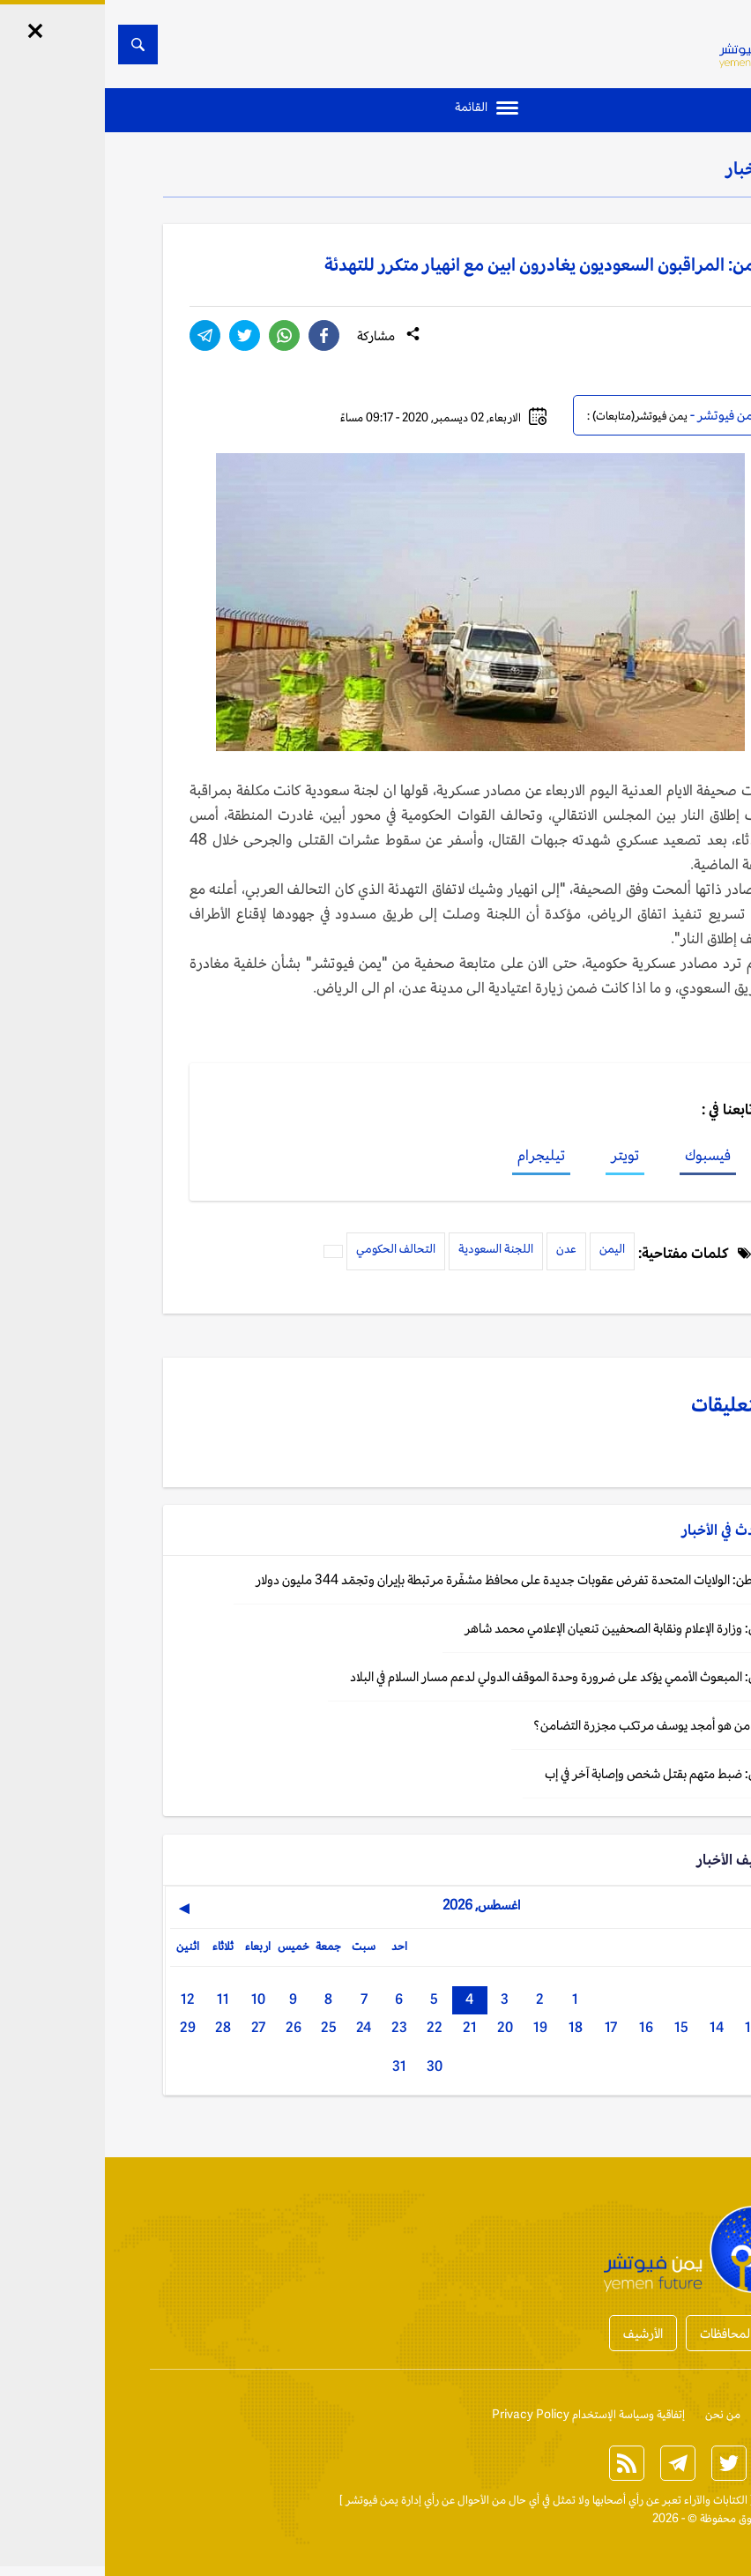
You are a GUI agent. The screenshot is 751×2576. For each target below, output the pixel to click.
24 (258, 2027)
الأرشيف (538, 2333)
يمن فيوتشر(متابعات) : (532, 415)
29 (83, 2027)
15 (576, 2027)
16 (541, 2027)
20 (400, 2027)
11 (118, 1999)
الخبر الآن (672, 2499)
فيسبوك (603, 1155)
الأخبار (643, 168)
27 (153, 2027)
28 (118, 2027)
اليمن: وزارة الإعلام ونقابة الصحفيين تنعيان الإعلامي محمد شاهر (515, 1627)
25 (224, 2027)
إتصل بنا (674, 2414)
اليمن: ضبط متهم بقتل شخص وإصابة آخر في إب (555, 1773)
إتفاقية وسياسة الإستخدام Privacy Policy (483, 2414)
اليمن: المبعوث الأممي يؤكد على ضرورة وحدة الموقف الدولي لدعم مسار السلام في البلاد (458, 1676)
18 (471, 2027)
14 (612, 2027)
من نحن (618, 2414)
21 (365, 2027)
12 (83, 1999)
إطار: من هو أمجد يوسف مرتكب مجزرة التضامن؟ (549, 1724)
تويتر (520, 1155)
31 (294, 2066)
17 (506, 2027)
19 (435, 2027)
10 (153, 1999)
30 (330, 2066)
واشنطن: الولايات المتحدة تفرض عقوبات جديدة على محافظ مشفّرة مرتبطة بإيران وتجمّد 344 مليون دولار (411, 1579)
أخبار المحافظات (634, 2333)
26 (189, 2027)
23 (294, 2027)
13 (647, 2027)
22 (330, 2027)
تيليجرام (436, 1155)
